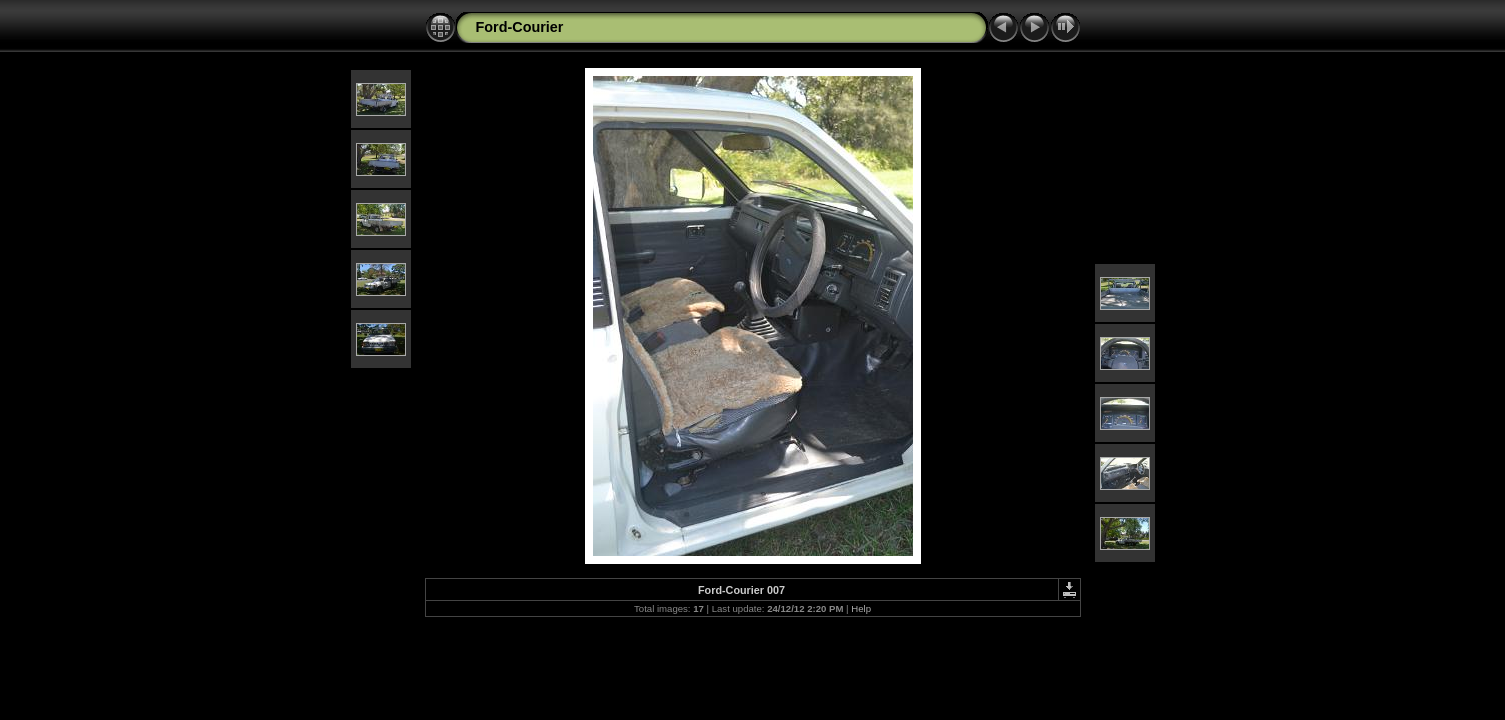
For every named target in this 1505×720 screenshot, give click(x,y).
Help (861, 608)
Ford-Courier (520, 27)
